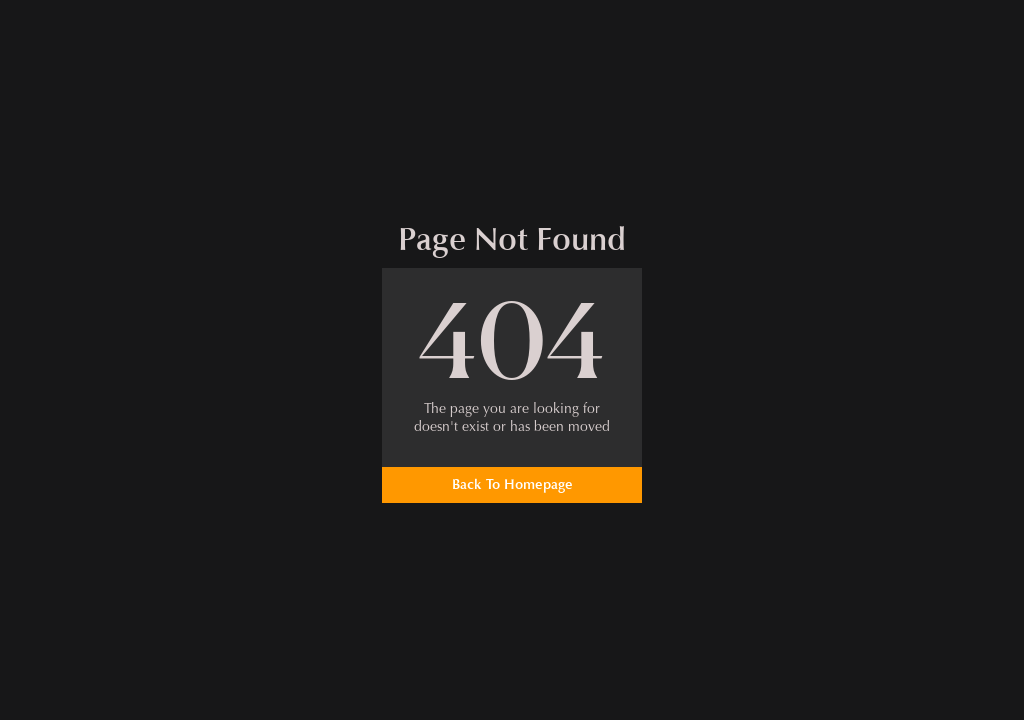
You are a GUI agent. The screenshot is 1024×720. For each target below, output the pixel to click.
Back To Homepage (512, 484)
